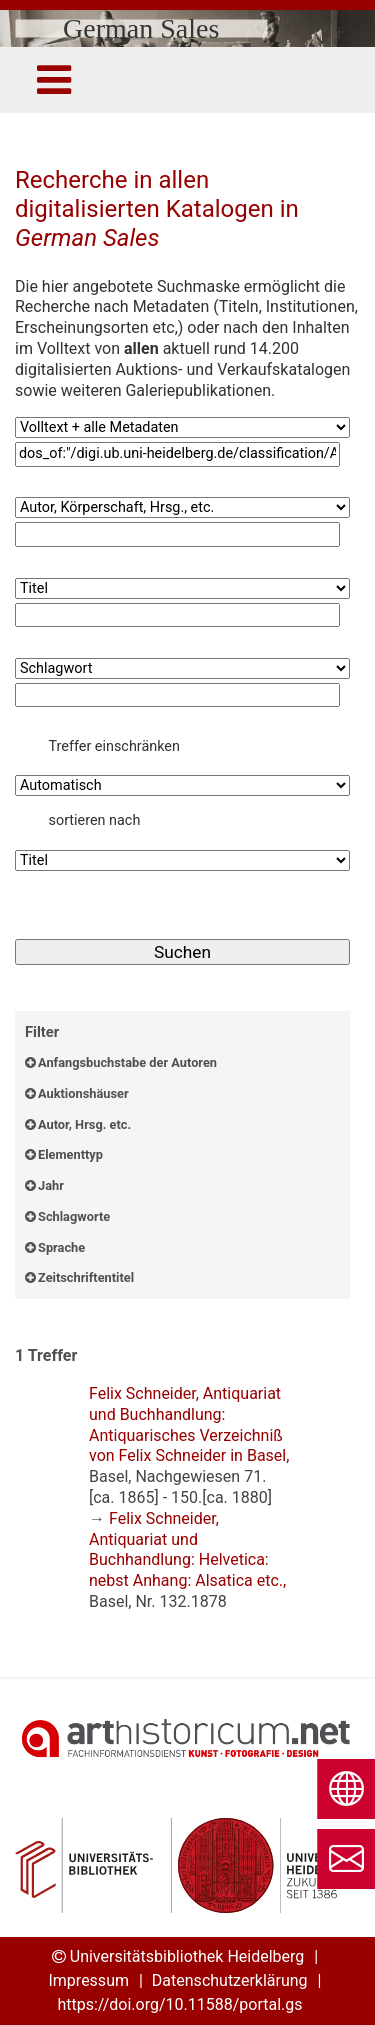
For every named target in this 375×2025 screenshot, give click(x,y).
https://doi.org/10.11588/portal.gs (179, 2004)
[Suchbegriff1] (177, 454)
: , (189, 1445)
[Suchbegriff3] (177, 615)
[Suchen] (182, 952)
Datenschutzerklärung (230, 1980)
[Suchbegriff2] (177, 534)
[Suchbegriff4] (177, 695)
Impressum (88, 1980)
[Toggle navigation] (54, 80)
